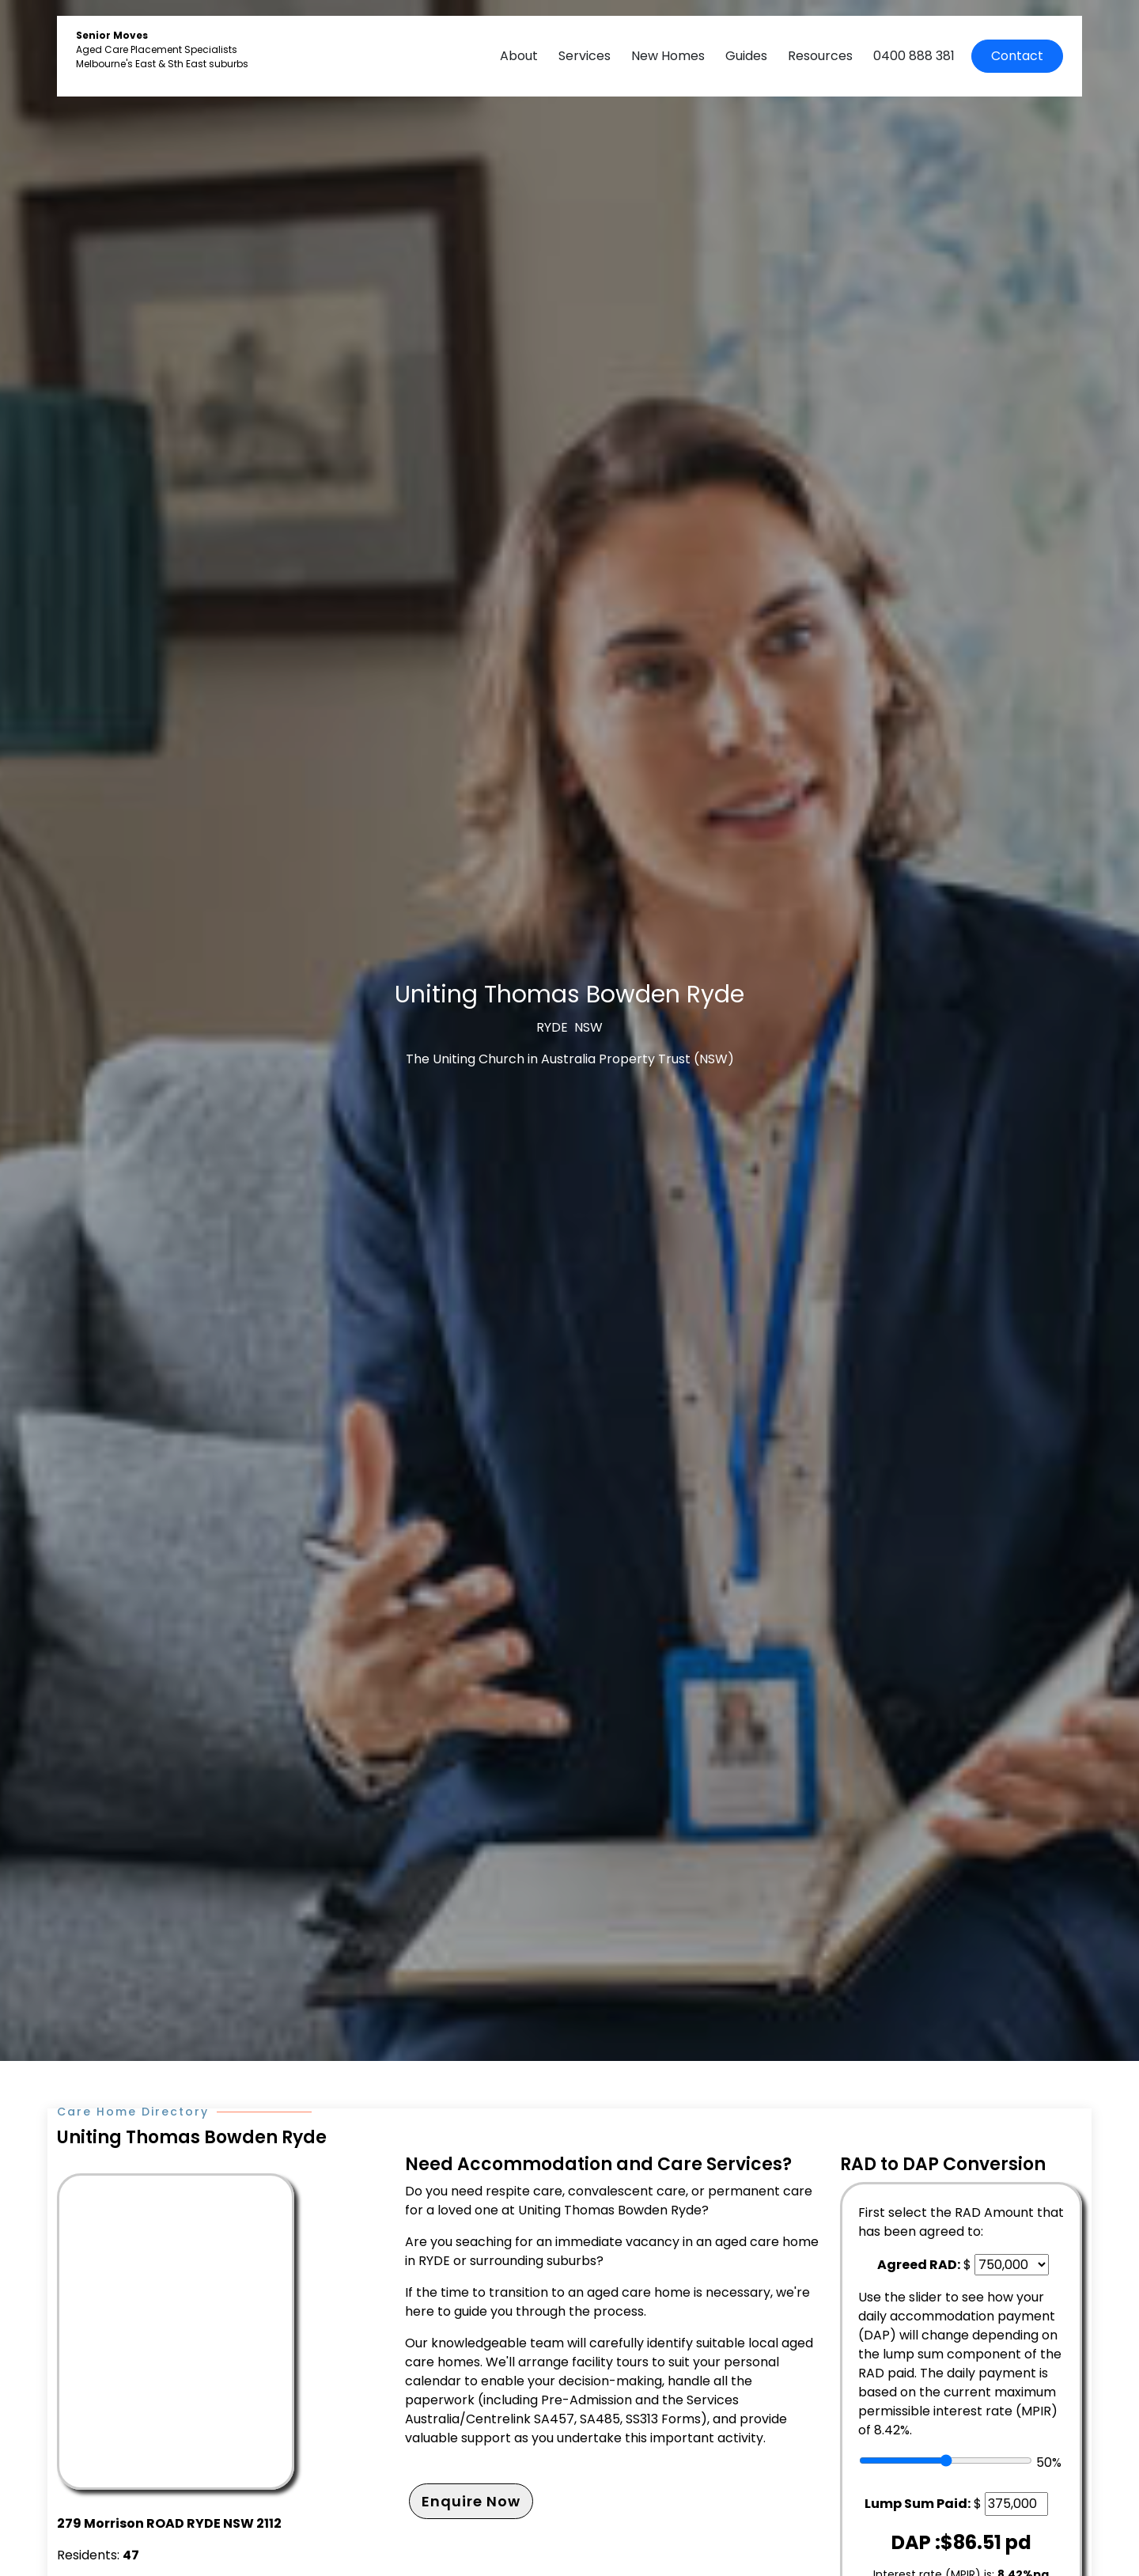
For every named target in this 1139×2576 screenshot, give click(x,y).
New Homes (668, 56)
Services (584, 56)
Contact (1017, 56)
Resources (820, 56)
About (519, 56)
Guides (746, 56)
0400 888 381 (914, 56)
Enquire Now (471, 2501)
